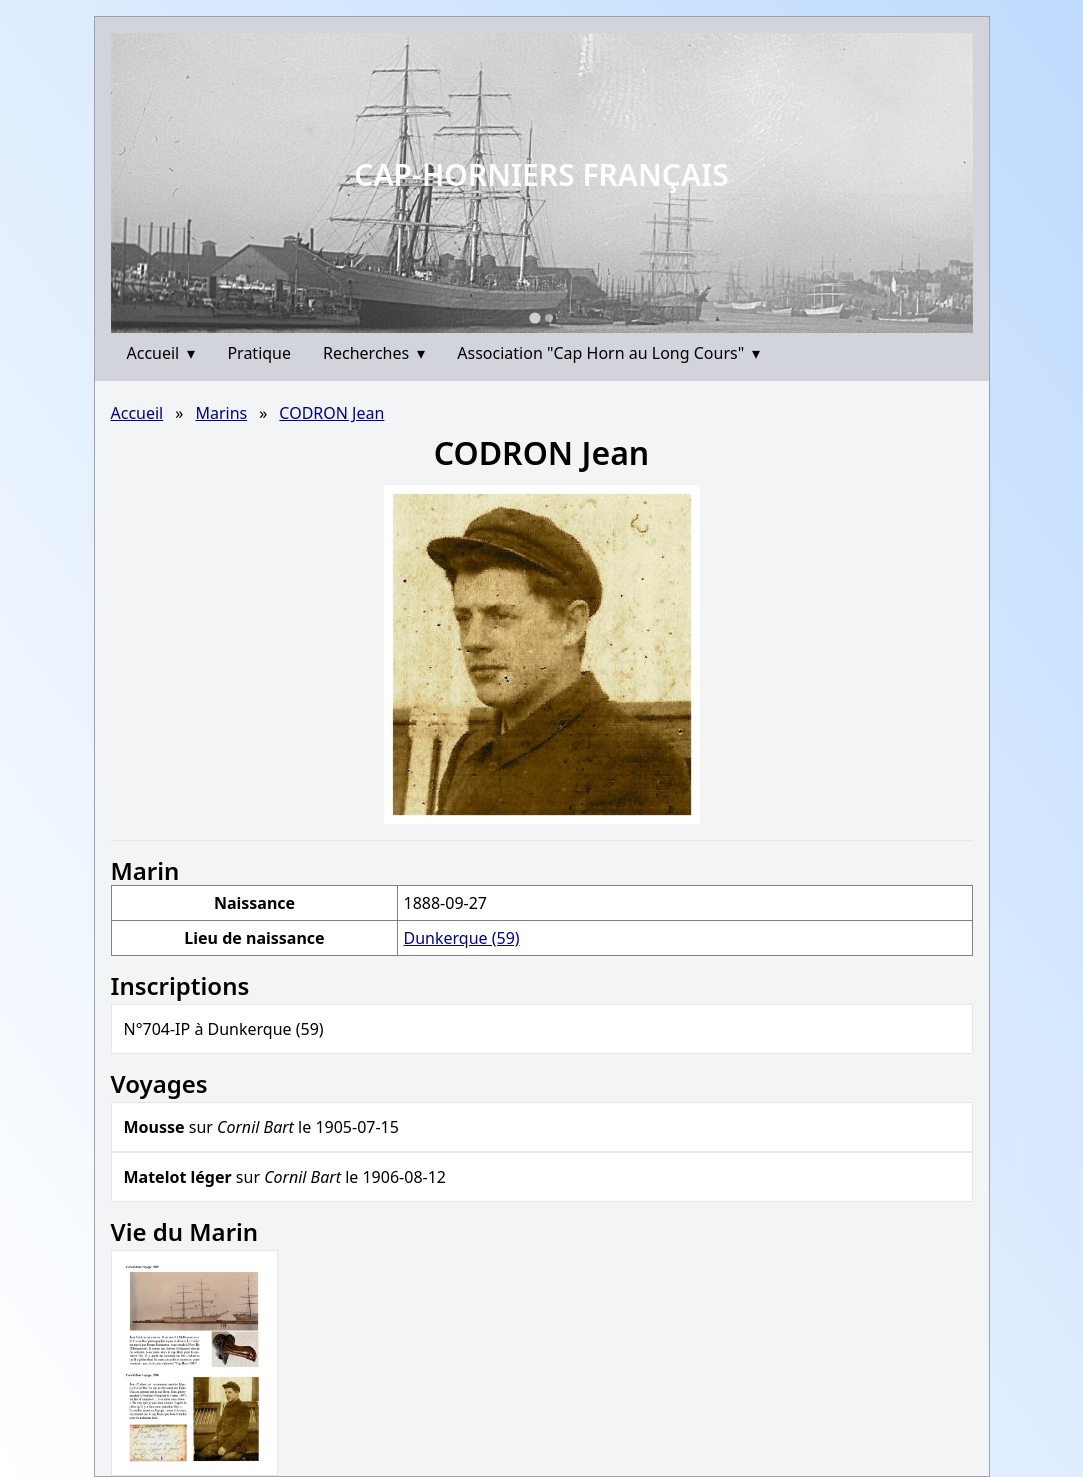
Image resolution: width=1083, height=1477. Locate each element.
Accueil (161, 353)
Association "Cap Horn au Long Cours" (608, 353)
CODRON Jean (331, 413)
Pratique (259, 353)
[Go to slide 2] (549, 318)
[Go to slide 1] (534, 317)
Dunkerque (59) (461, 938)
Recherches (374, 353)
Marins (221, 413)
